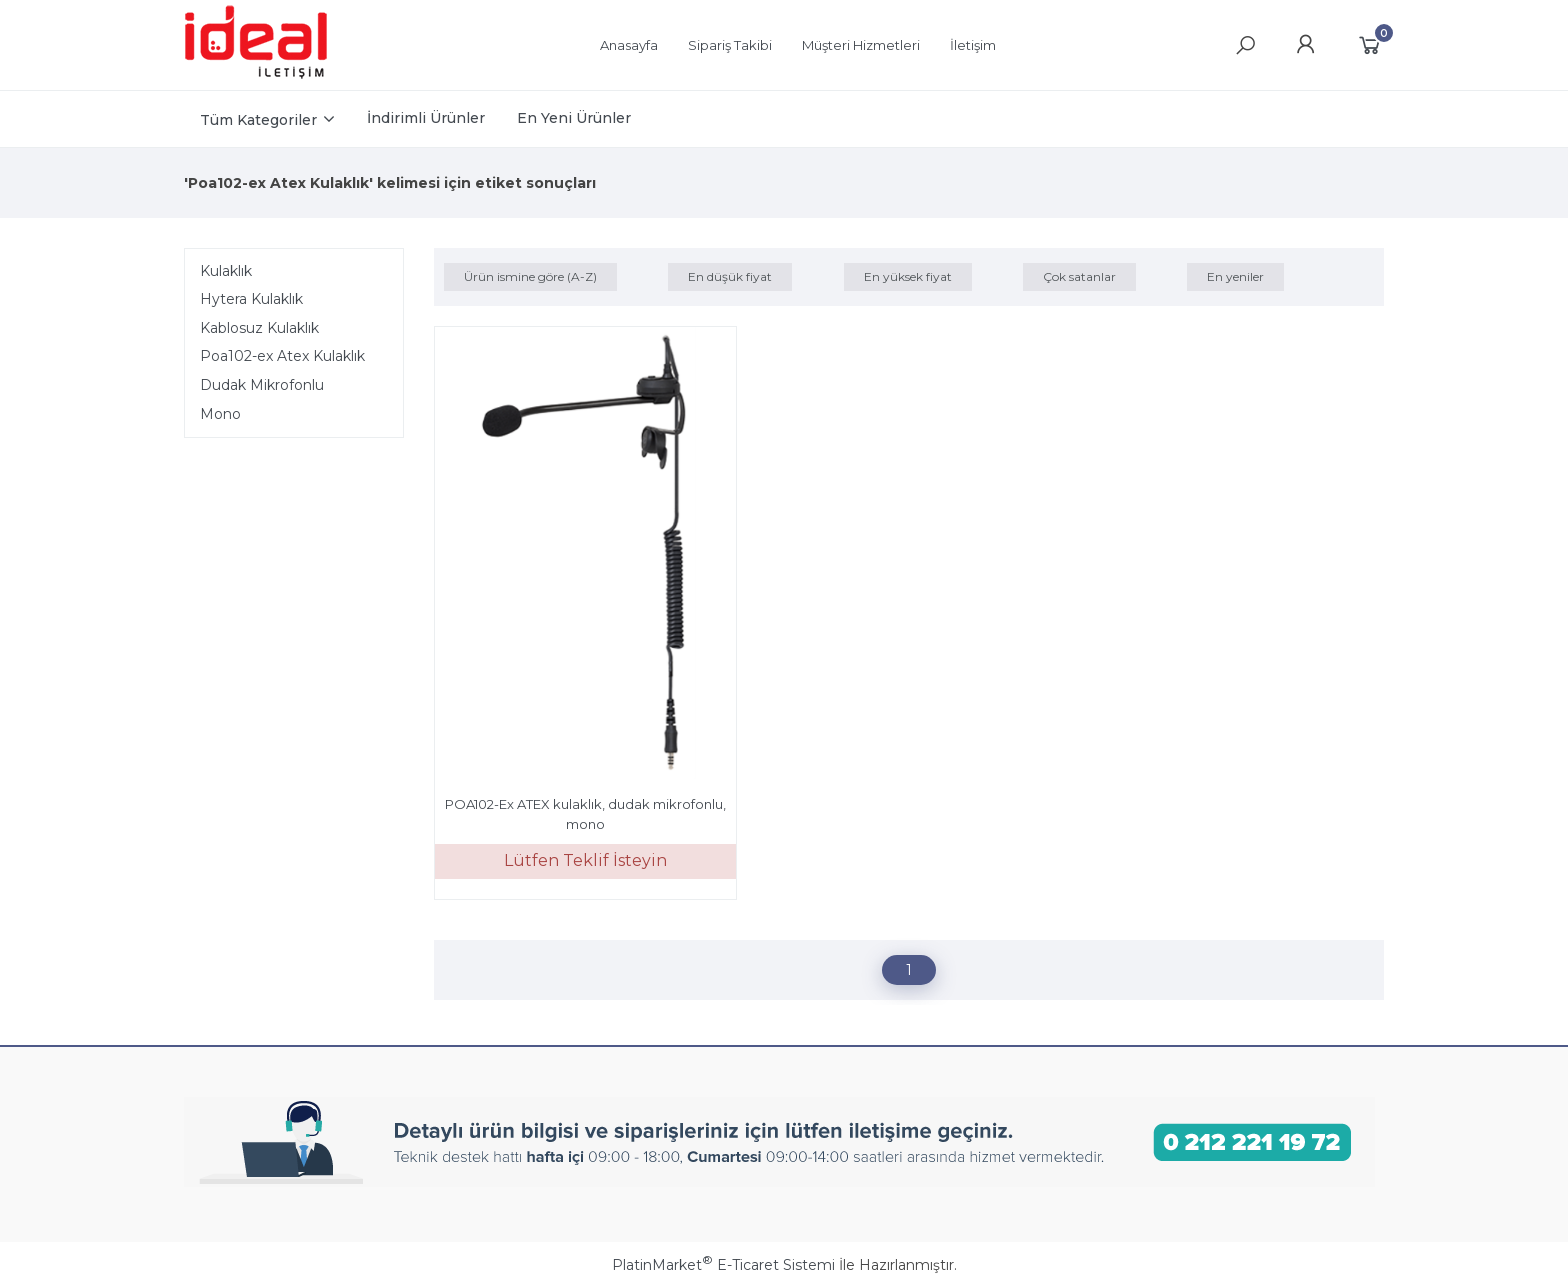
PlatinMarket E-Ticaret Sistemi (723, 1265)
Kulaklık (226, 271)
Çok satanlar (1079, 276)
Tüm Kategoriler (258, 120)
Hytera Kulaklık (251, 299)
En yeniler (1235, 276)
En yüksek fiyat (908, 276)
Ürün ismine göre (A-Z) (530, 276)
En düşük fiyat (730, 276)
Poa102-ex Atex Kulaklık (282, 356)
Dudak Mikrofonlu (262, 385)
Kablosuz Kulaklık (259, 328)
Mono (220, 414)
